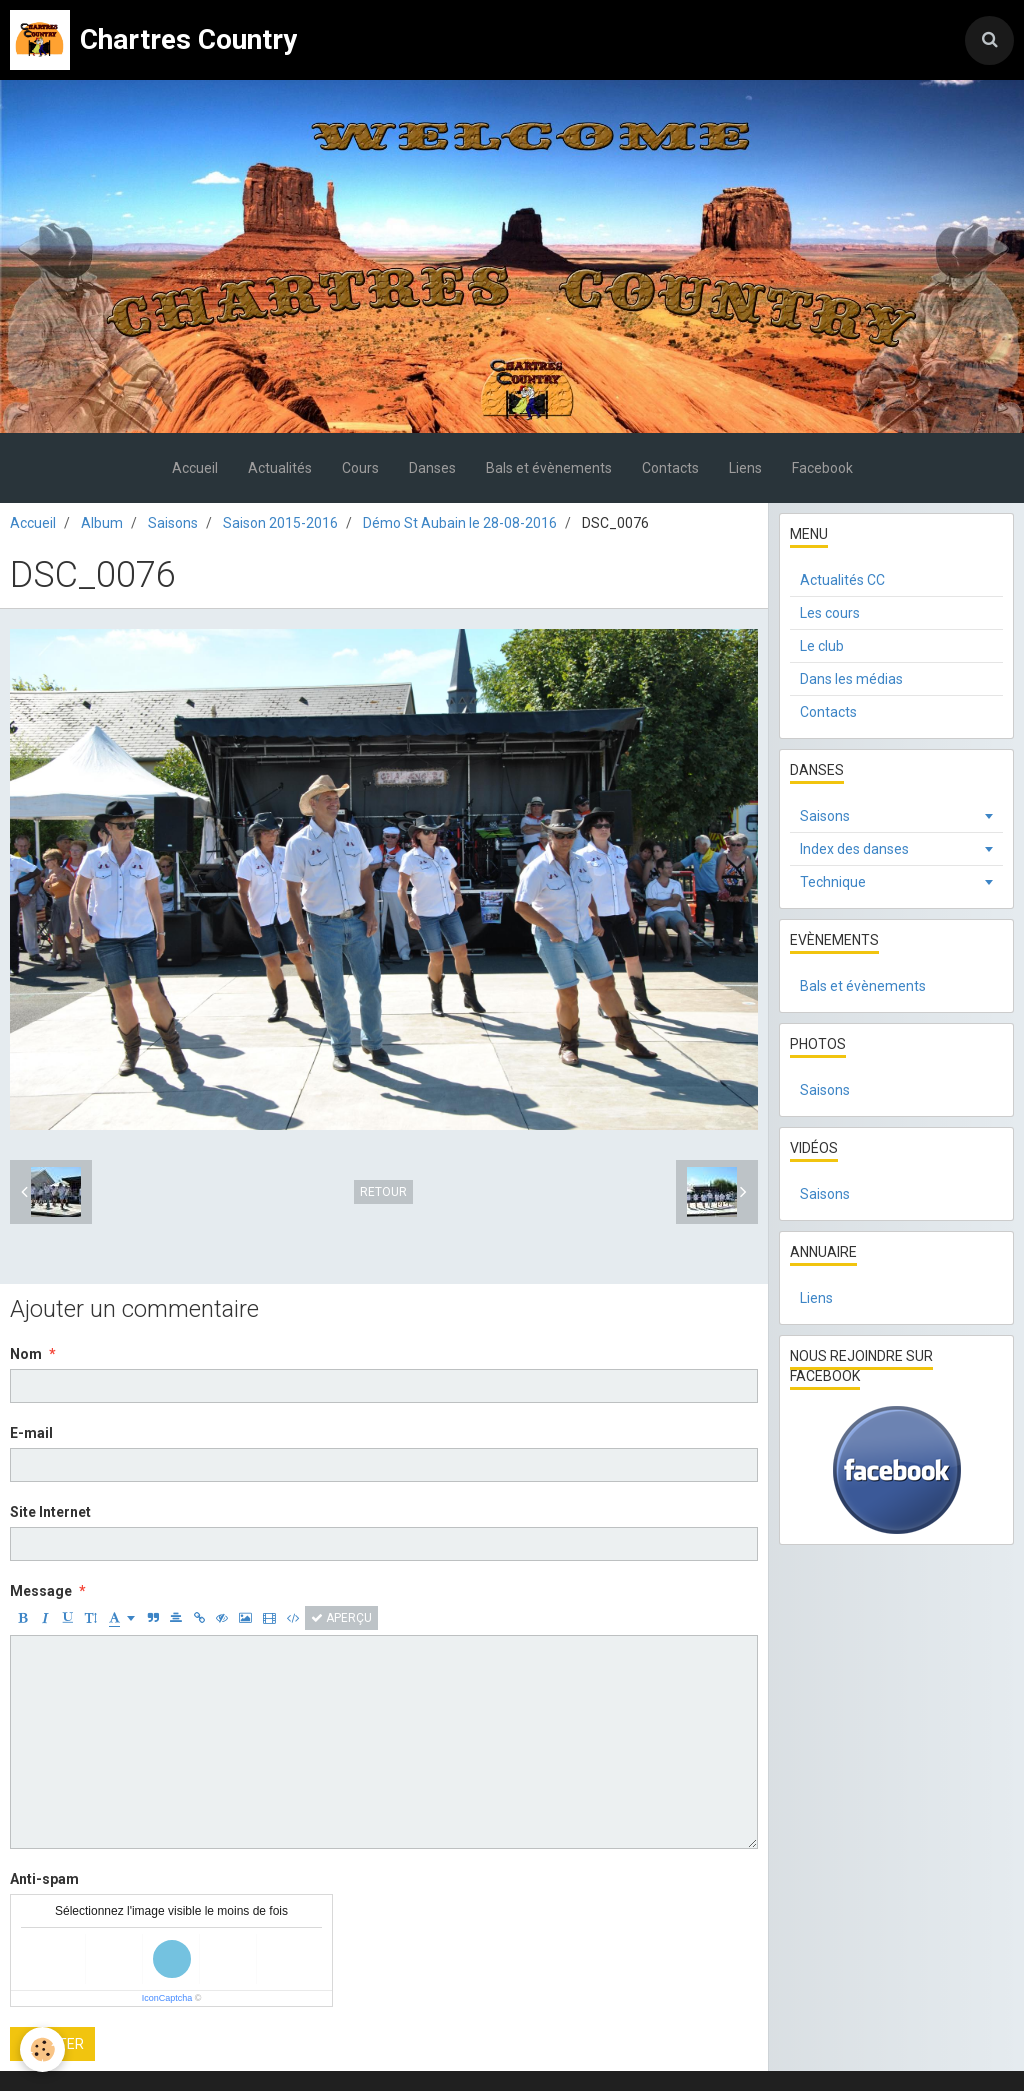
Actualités (280, 468)
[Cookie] (42, 2049)
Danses (432, 468)
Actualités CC (842, 580)
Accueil (195, 468)
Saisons (173, 523)
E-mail (31, 1433)
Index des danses (854, 849)
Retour (383, 1192)
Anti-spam (44, 1879)
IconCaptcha (167, 1998)
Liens (745, 468)
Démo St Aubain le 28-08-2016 (460, 523)
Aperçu (341, 1618)
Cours (360, 468)
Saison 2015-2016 (280, 523)
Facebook (822, 468)
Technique (833, 882)
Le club (822, 646)
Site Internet (50, 1512)
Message (41, 1591)
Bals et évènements (549, 468)
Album (102, 523)
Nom (26, 1354)
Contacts (670, 468)
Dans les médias (851, 679)
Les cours (830, 613)
